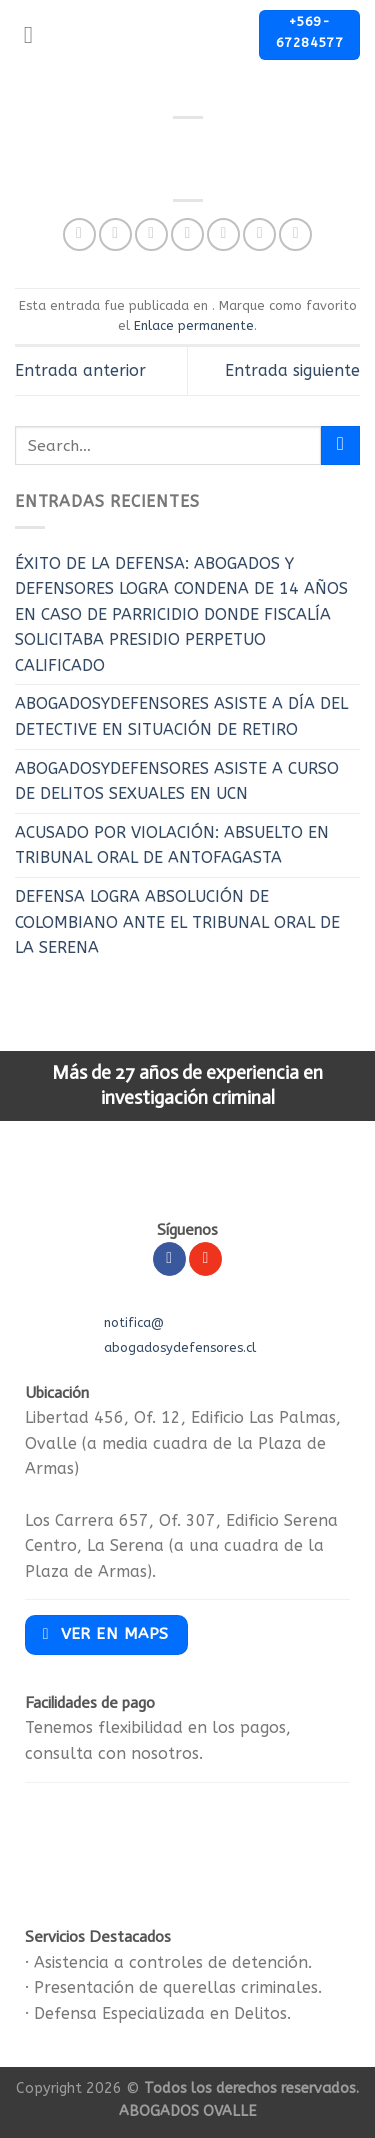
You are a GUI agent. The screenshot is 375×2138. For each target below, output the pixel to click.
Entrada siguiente (292, 370)
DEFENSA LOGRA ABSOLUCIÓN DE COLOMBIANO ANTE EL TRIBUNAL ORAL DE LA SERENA (177, 922)
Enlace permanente (194, 325)
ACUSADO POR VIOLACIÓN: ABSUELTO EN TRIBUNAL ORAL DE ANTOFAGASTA (172, 845)
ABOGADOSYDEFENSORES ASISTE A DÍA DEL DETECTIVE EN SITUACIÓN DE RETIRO (181, 716)
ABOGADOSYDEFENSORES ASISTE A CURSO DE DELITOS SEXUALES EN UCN (177, 781)
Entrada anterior (80, 370)
